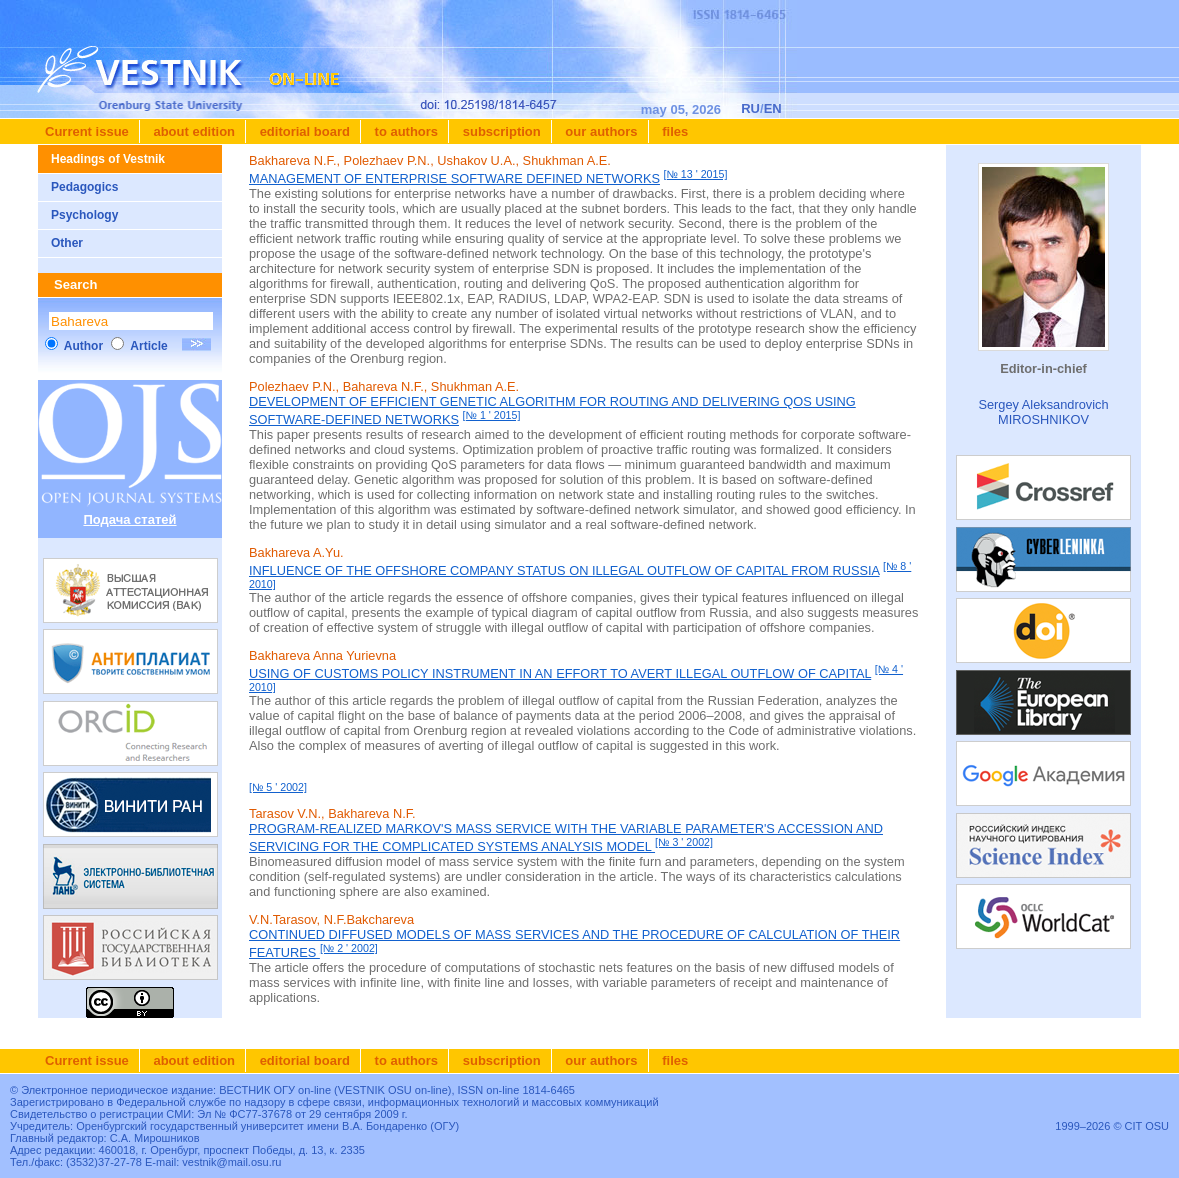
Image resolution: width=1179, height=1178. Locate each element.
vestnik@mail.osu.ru (231, 1162)
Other (67, 243)
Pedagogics (84, 187)
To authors (404, 131)
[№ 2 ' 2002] (349, 948)
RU (750, 108)
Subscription (500, 131)
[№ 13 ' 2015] (696, 174)
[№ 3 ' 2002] (684, 842)
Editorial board (303, 131)
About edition (192, 131)
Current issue (87, 131)
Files (674, 131)
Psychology (84, 215)
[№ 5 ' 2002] (278, 787)
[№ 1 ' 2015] (492, 415)
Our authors (600, 131)
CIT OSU (1147, 1126)
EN (773, 108)
